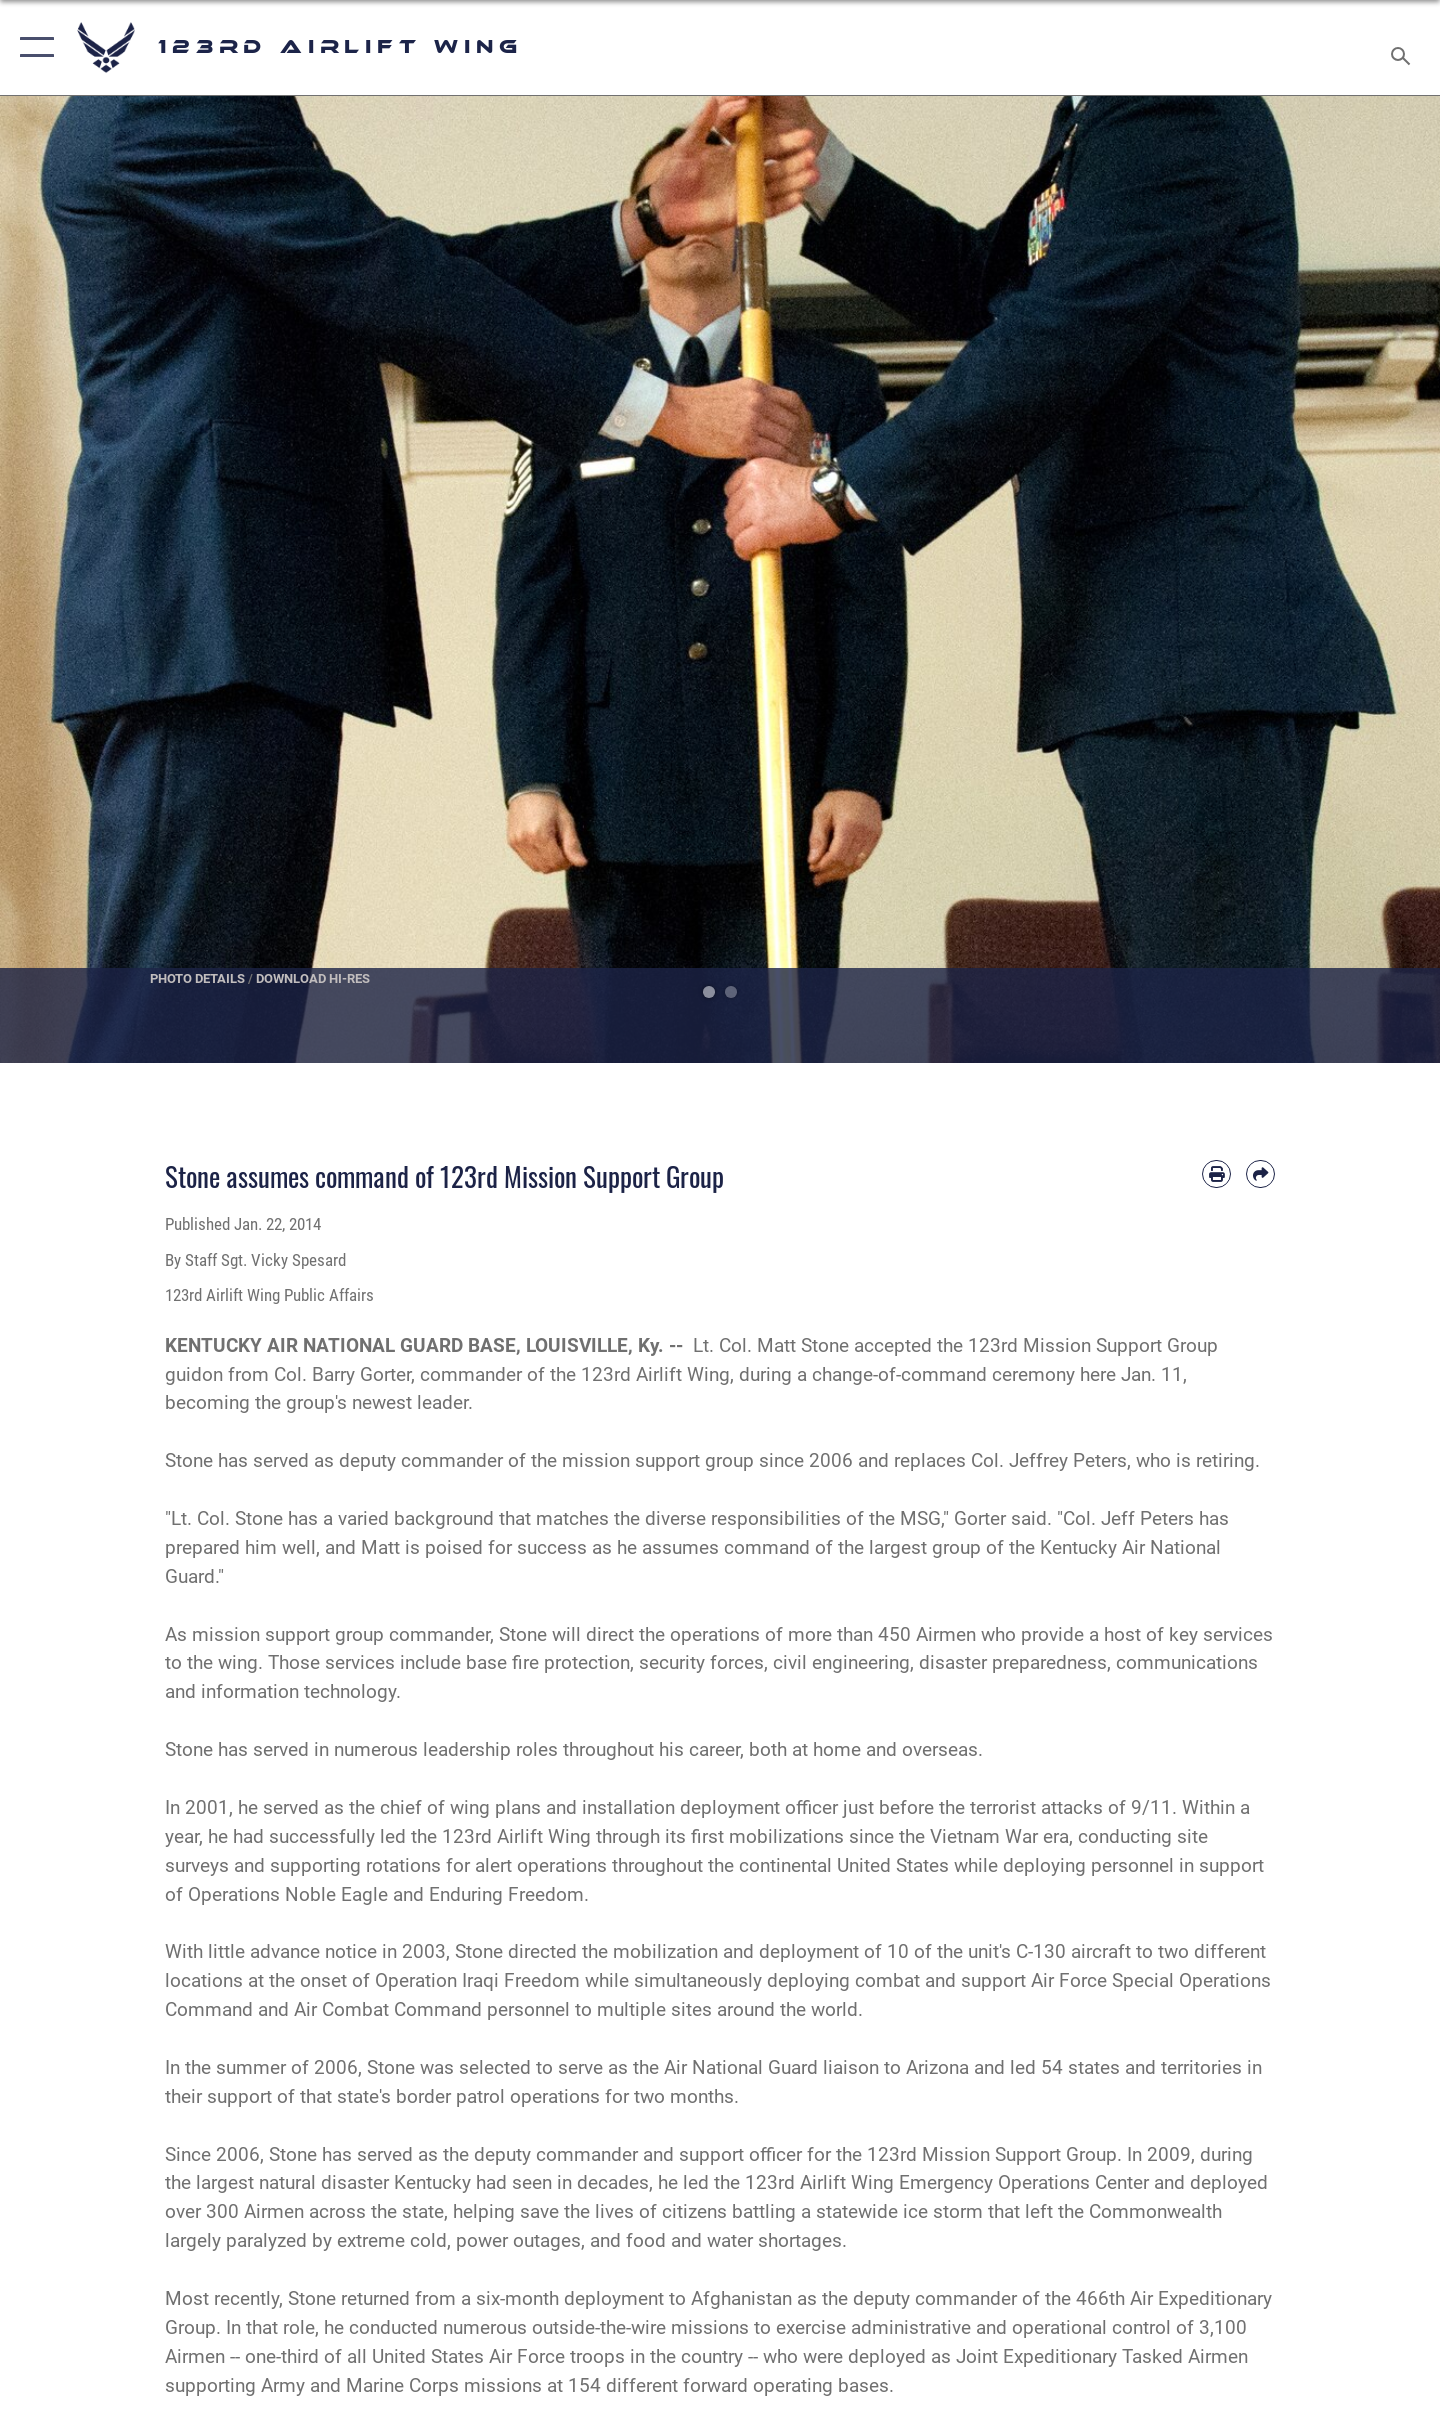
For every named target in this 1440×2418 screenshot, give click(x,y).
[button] (32, 47)
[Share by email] (1260, 1174)
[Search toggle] (1403, 47)
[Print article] (1216, 1174)
